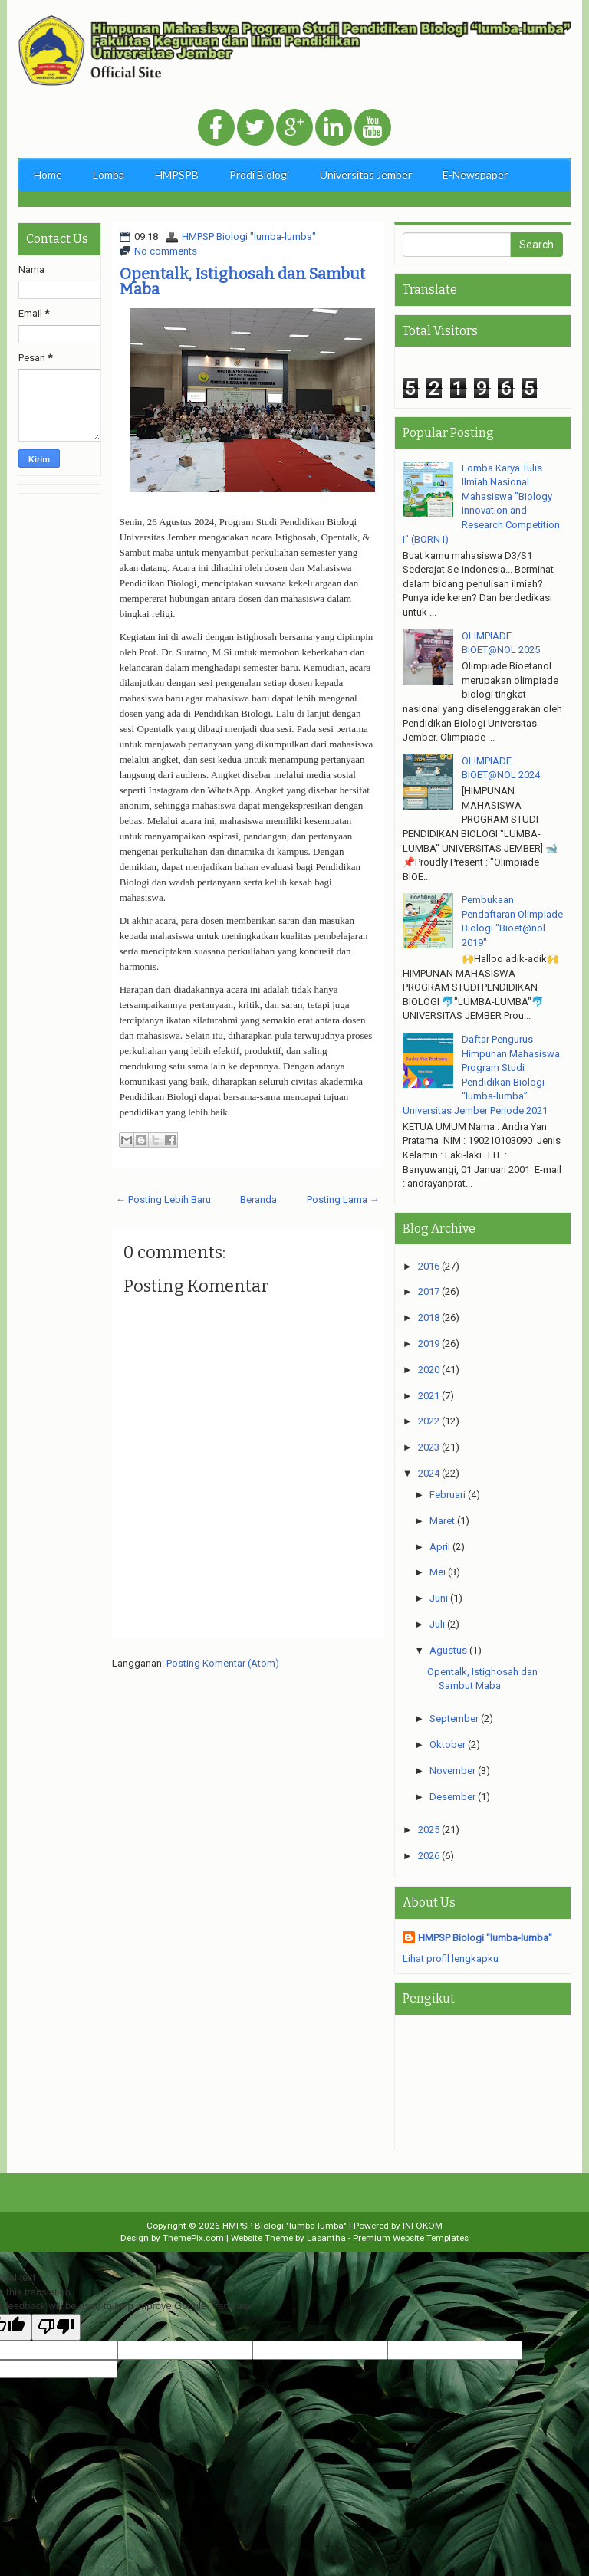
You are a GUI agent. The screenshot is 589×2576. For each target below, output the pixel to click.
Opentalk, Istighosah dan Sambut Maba (242, 281)
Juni (438, 1598)
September (454, 1718)
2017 (428, 1291)
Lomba (108, 174)
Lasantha (326, 2238)
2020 (428, 1369)
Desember (452, 1796)
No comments (165, 251)
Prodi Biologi (259, 174)
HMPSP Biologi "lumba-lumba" (249, 236)
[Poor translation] (56, 2327)
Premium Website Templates (411, 2238)
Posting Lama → (343, 1199)
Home (48, 174)
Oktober (447, 1744)
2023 (428, 1447)
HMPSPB (177, 174)
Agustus (448, 1650)
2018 (428, 1317)
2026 (428, 1855)
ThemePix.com (193, 2238)
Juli (437, 1624)
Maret (442, 1520)
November (452, 1770)
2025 (428, 1829)
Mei (437, 1572)
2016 (428, 1266)
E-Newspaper (475, 174)
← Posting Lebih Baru (163, 1199)
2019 (428, 1343)
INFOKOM (423, 2225)
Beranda (258, 1199)
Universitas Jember (366, 174)
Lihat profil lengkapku (451, 1958)
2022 (428, 1421)
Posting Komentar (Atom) (222, 1663)
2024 (428, 1473)
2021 (428, 1395)
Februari (447, 1494)
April (439, 1546)
